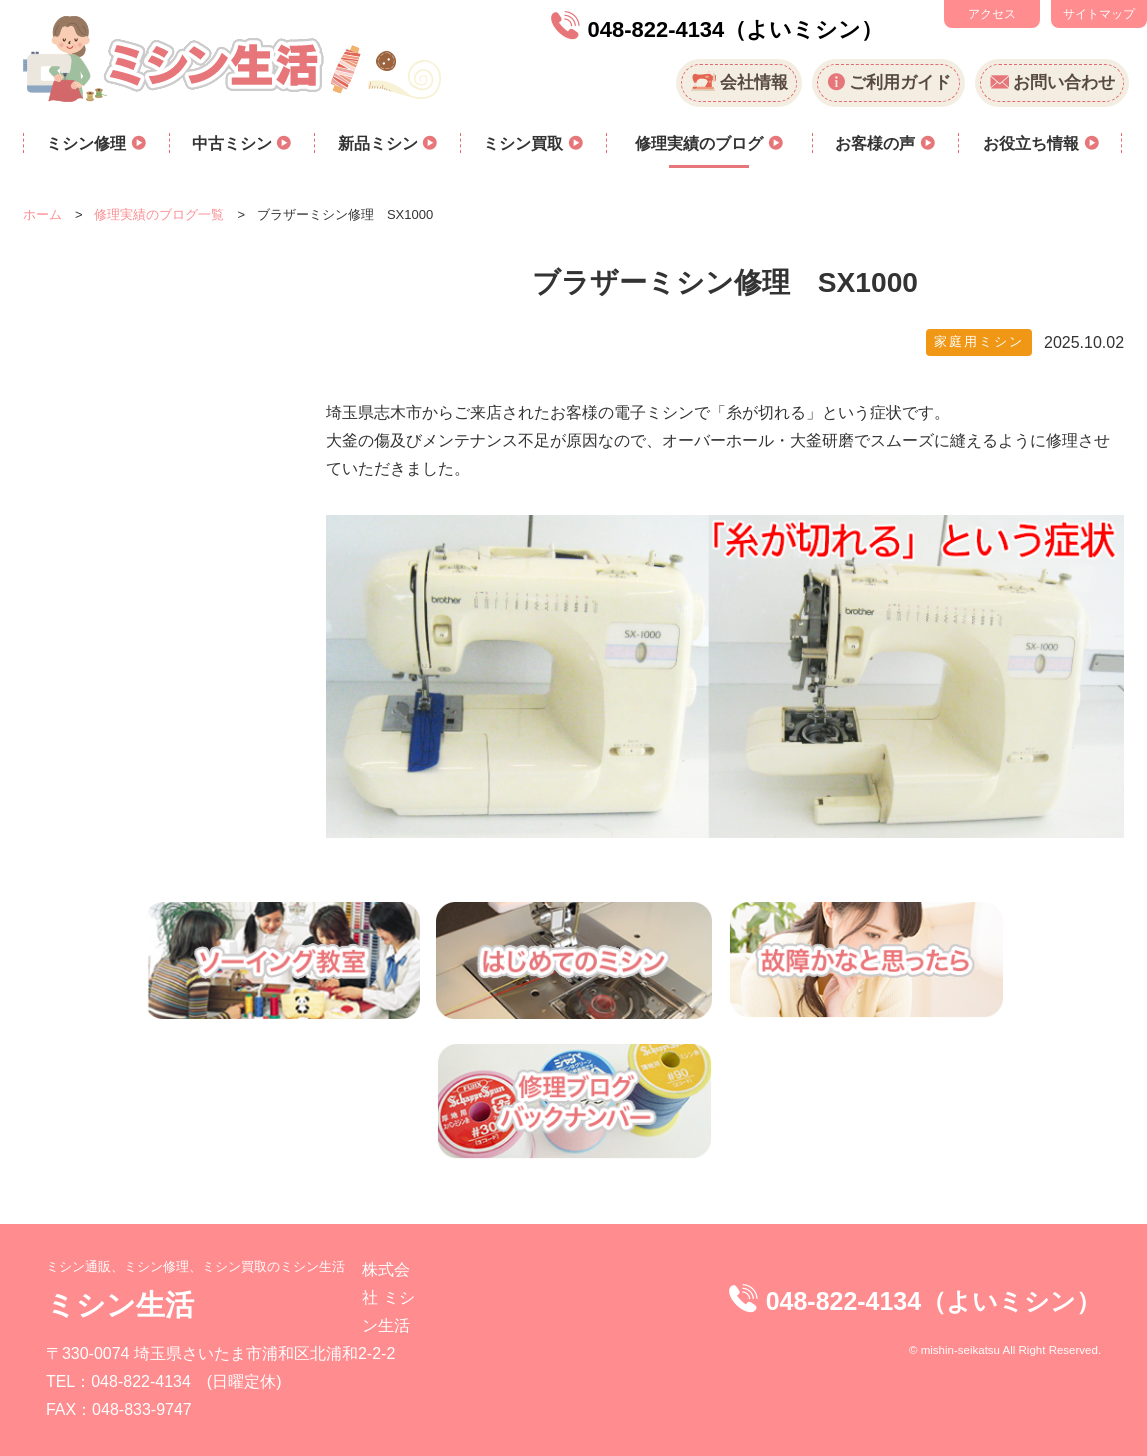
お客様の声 (877, 143)
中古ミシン (234, 143)
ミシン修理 (88, 143)
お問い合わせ (1064, 82)
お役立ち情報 (1033, 143)
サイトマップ (1099, 14)
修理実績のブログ (701, 143)
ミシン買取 (525, 143)
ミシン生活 (120, 1304)
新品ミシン (380, 143)
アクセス (992, 14)
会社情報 (754, 82)
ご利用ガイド (900, 82)
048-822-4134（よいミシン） (736, 29)
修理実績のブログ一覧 (159, 214)
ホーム (42, 214)
